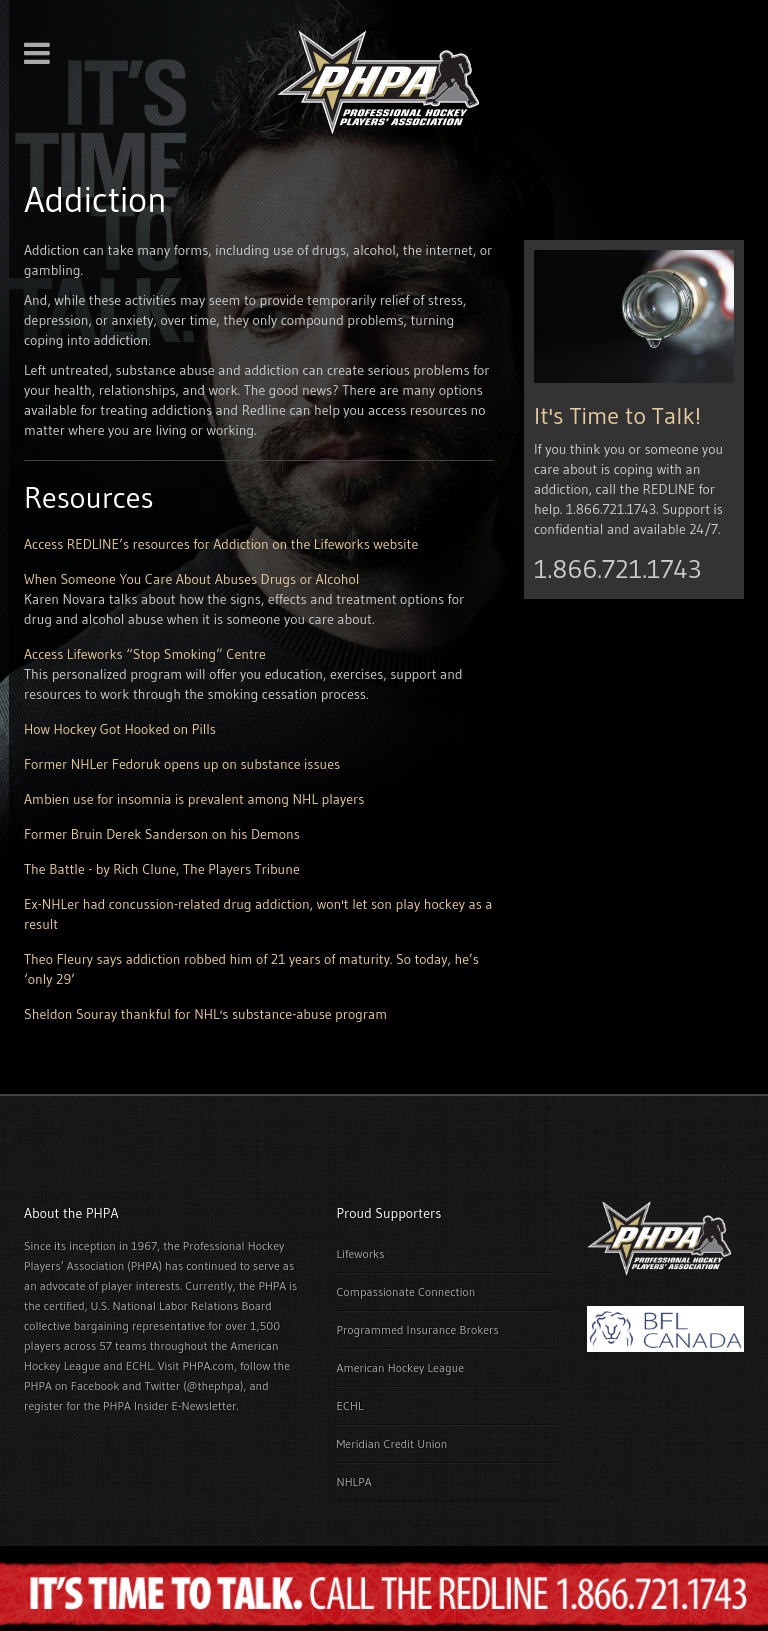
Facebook (95, 1385)
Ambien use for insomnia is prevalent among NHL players (194, 799)
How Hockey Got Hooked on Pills (120, 729)
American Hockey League (401, 1367)
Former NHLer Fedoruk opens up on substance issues (182, 764)
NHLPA (354, 1481)
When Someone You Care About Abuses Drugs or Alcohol (191, 579)
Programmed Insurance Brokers (418, 1329)
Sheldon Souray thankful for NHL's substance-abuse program (205, 1014)
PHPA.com (208, 1365)
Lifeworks (361, 1253)
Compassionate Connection (406, 1291)
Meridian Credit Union (392, 1443)
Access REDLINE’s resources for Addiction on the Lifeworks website (221, 544)
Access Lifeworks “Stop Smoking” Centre (145, 654)
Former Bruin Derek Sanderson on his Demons (162, 834)
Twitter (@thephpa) (194, 1385)
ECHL (350, 1405)
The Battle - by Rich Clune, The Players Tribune (162, 869)
